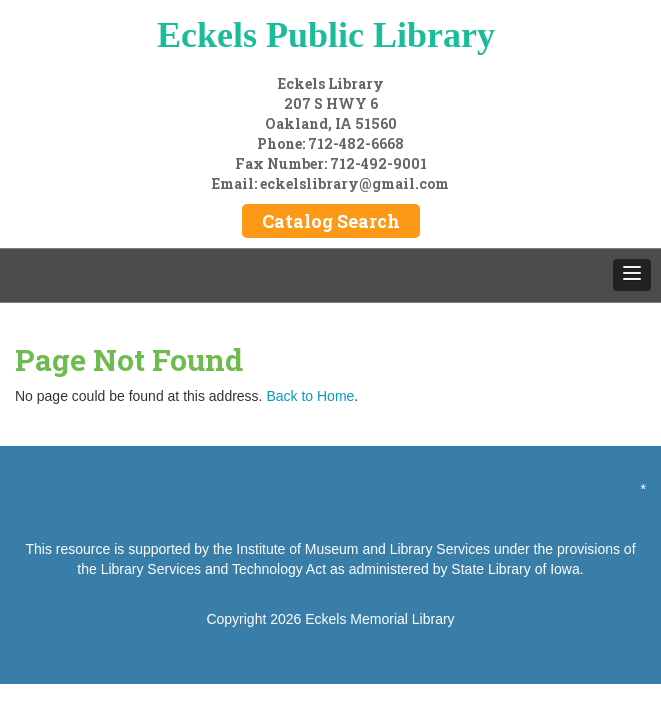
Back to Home (310, 396)
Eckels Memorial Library (379, 619)
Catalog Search (331, 221)
